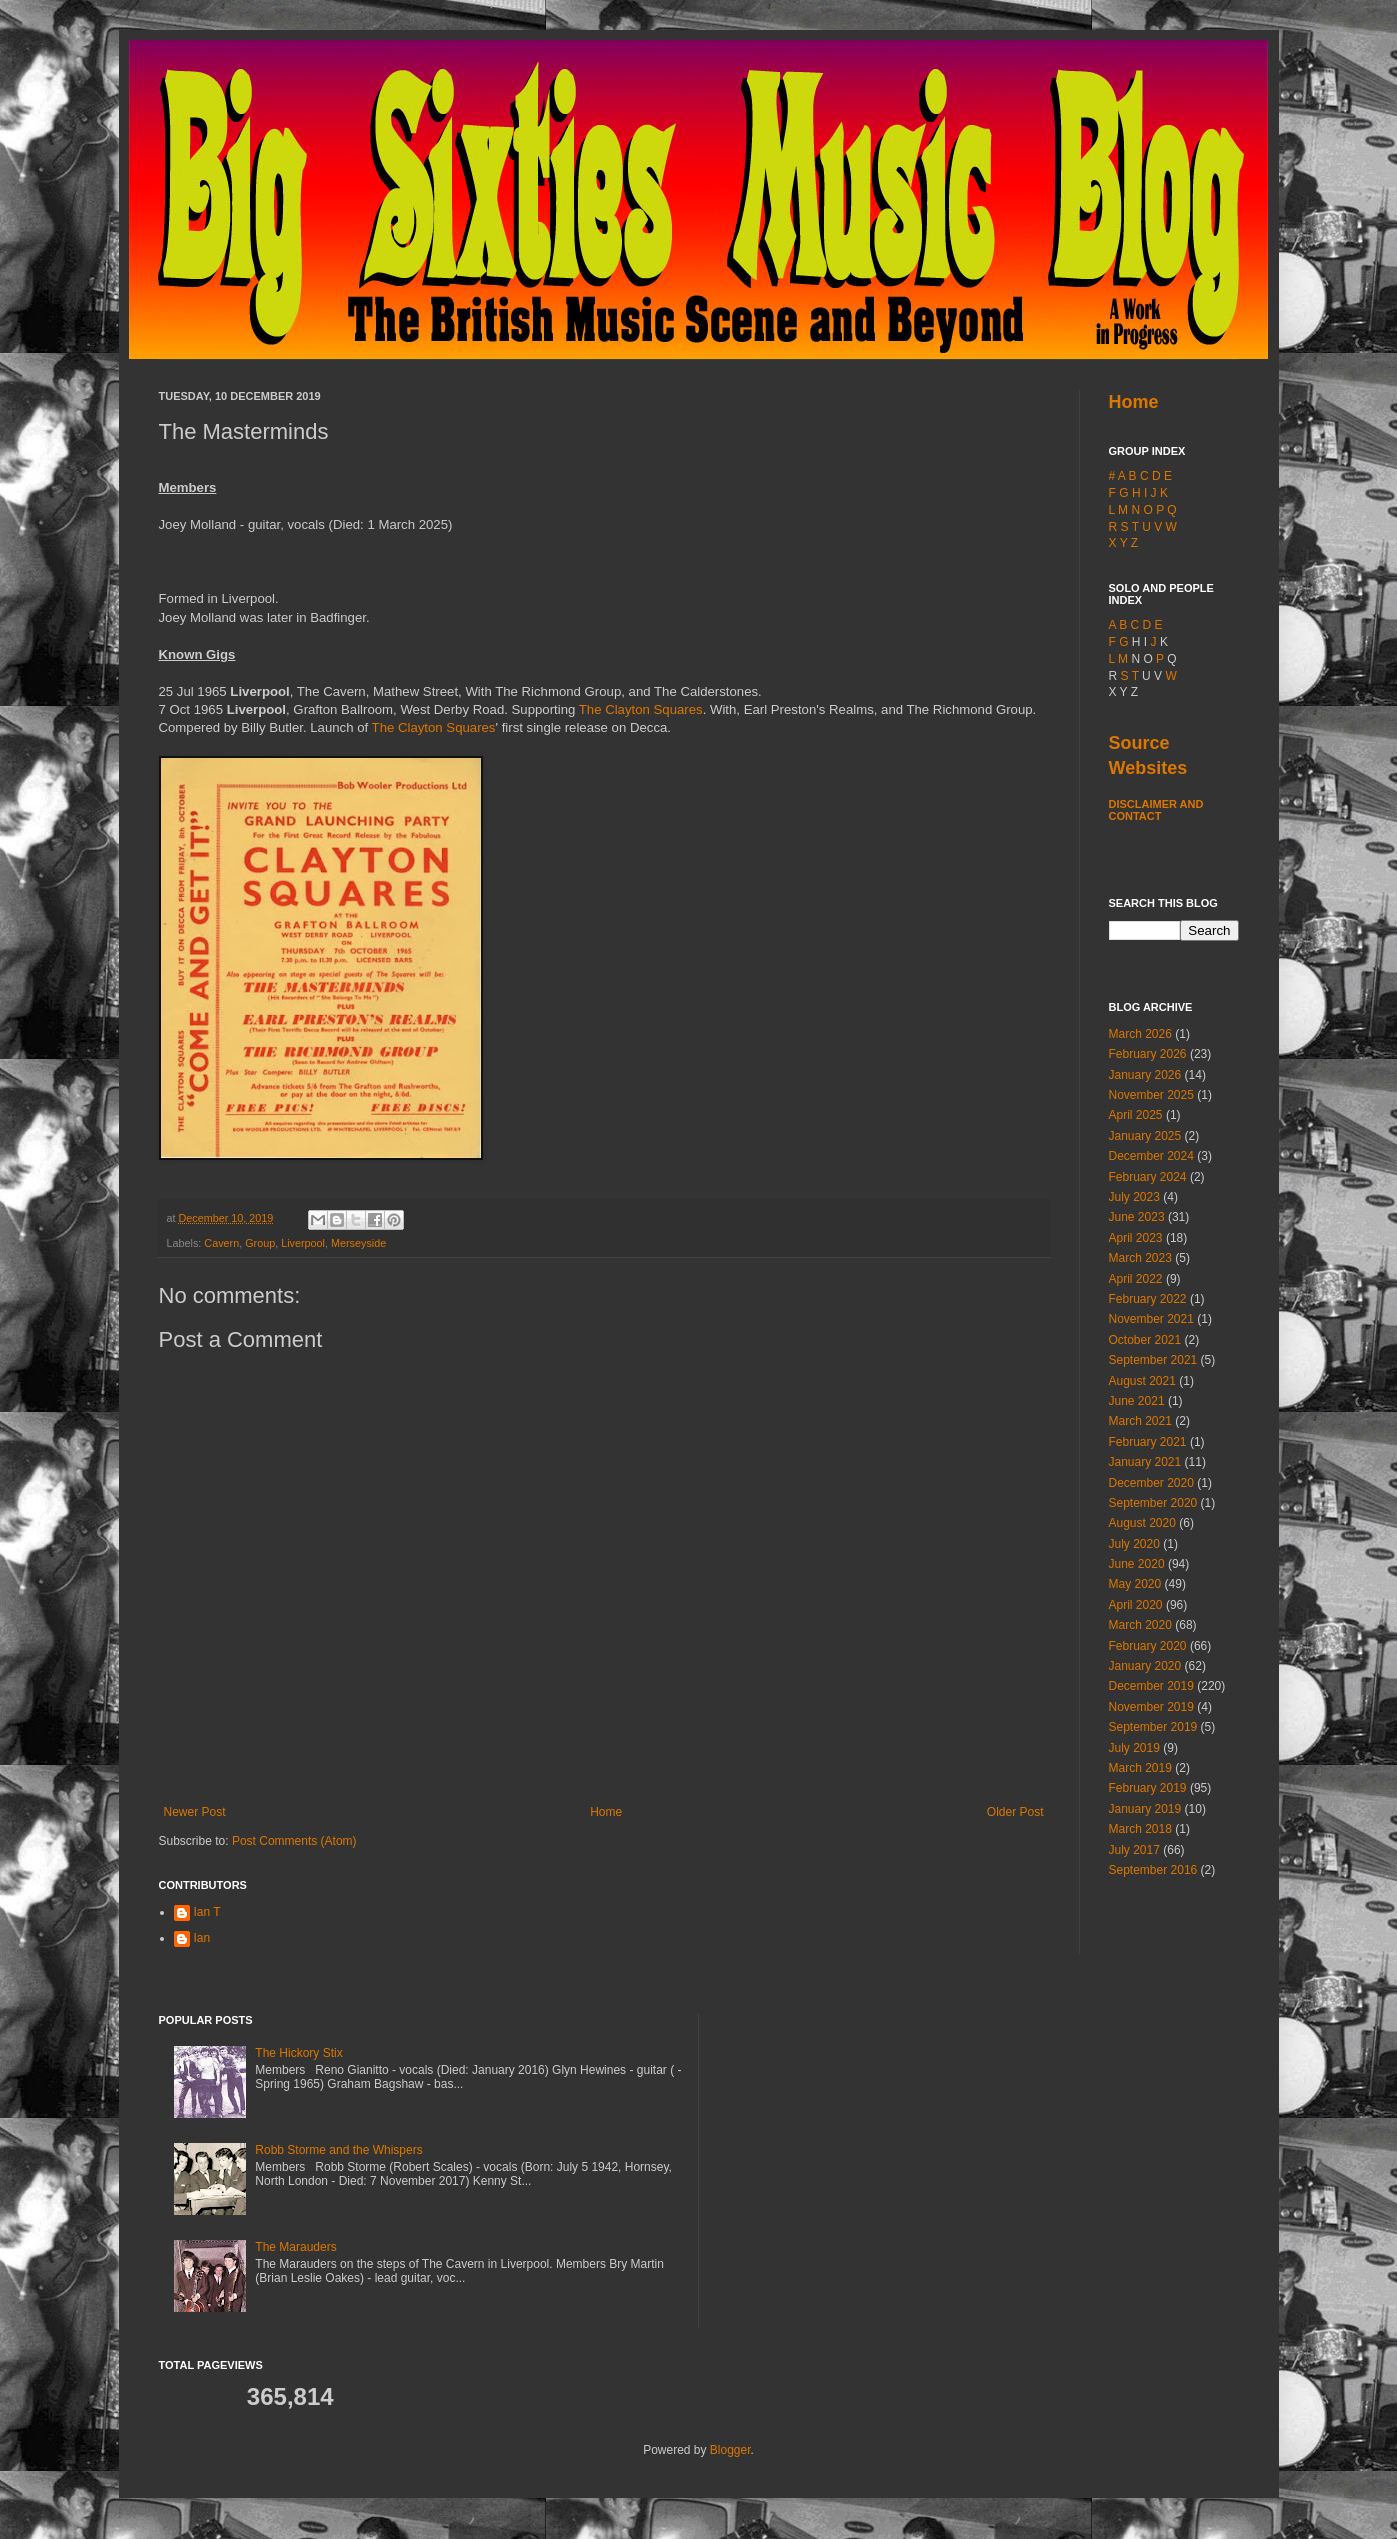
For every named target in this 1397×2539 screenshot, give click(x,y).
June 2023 (1137, 1217)
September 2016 (1153, 1870)
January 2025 (1145, 1136)
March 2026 (1140, 1034)
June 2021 (1137, 1401)
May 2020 (1135, 1584)
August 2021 (1142, 1381)
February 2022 (1148, 1299)
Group (260, 1243)
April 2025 (1136, 1115)
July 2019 (1134, 1748)
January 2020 (1145, 1666)
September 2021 (1153, 1360)
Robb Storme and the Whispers (338, 2150)
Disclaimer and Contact (1156, 810)
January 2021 (1145, 1462)
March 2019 (1140, 1768)
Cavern (221, 1243)
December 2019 (1151, 1686)
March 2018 (1140, 1829)
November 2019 (1151, 1707)
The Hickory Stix (298, 2053)
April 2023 (1136, 1238)
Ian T (207, 1912)
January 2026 (1145, 1075)
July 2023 (1134, 1197)
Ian (202, 1938)
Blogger (730, 2450)
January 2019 (1145, 1809)
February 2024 (1148, 1177)
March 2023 (1140, 1258)
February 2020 (1148, 1646)
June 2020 (1137, 1564)
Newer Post (195, 1812)
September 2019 (1153, 1727)
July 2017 (1134, 1850)
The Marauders (295, 2247)
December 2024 (1151, 1156)
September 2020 (1153, 1503)
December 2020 (1151, 1483)
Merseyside (358, 1243)
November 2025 (1151, 1095)
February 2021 (1148, 1442)
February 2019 (1148, 1788)
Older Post (1015, 1812)
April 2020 (1136, 1605)
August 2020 (1142, 1523)
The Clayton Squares (641, 709)
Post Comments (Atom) (294, 1841)
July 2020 (1134, 1544)
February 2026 (1148, 1054)
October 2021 (1145, 1340)
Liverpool (303, 1243)
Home (606, 1812)
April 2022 (1136, 1279)
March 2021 (1140, 1421)
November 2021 (1151, 1319)
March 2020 (1140, 1625)
